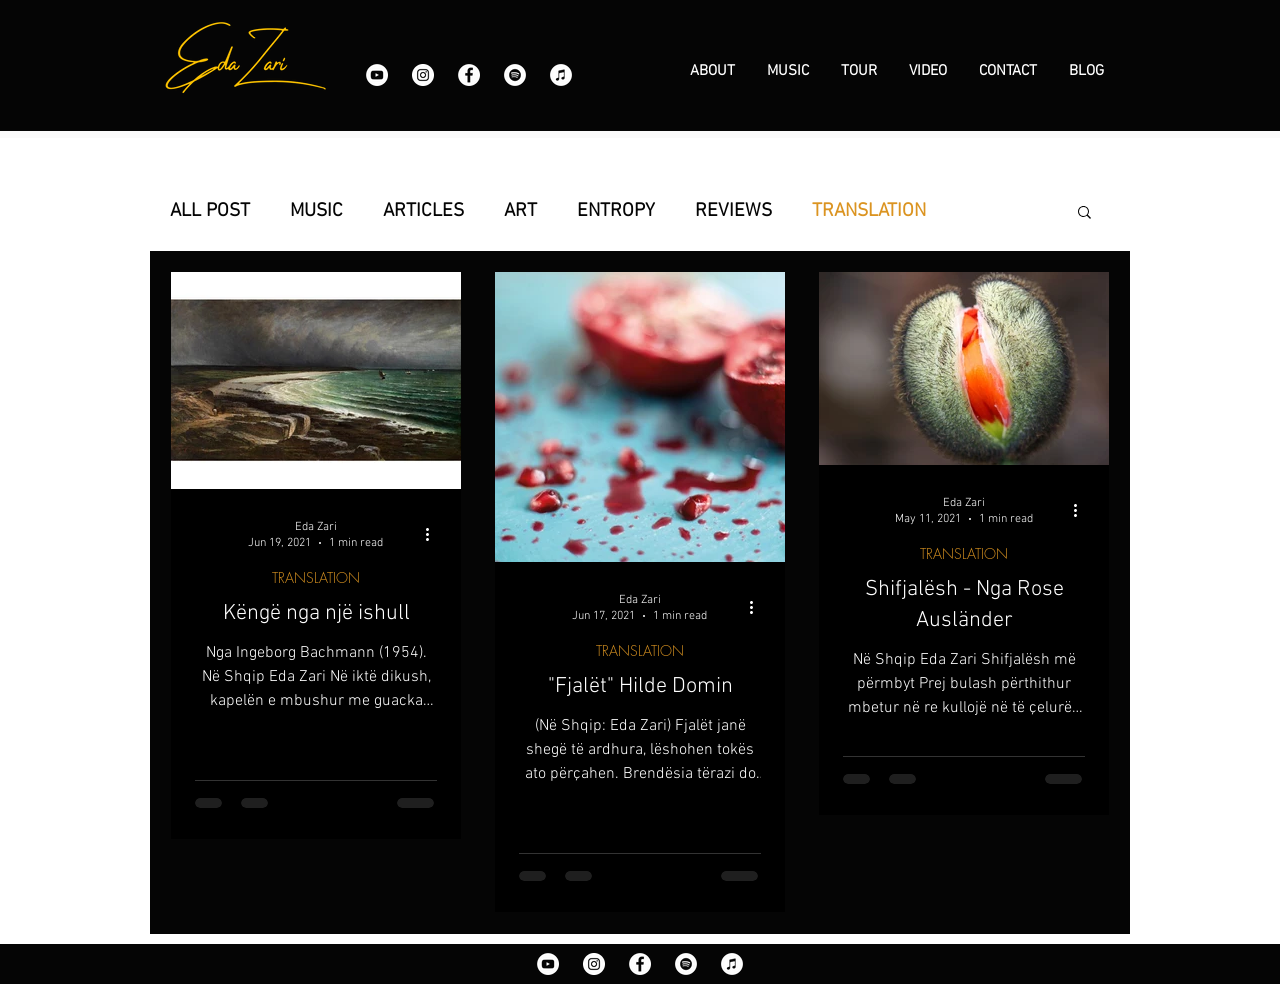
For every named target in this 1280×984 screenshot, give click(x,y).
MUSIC (316, 211)
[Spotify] (515, 75)
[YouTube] (377, 75)
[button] (1084, 213)
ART (520, 211)
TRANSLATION (869, 211)
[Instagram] (423, 75)
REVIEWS (733, 211)
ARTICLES (423, 211)
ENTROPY (616, 211)
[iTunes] (561, 75)
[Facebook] (469, 75)
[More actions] (434, 534)
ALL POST (210, 211)
